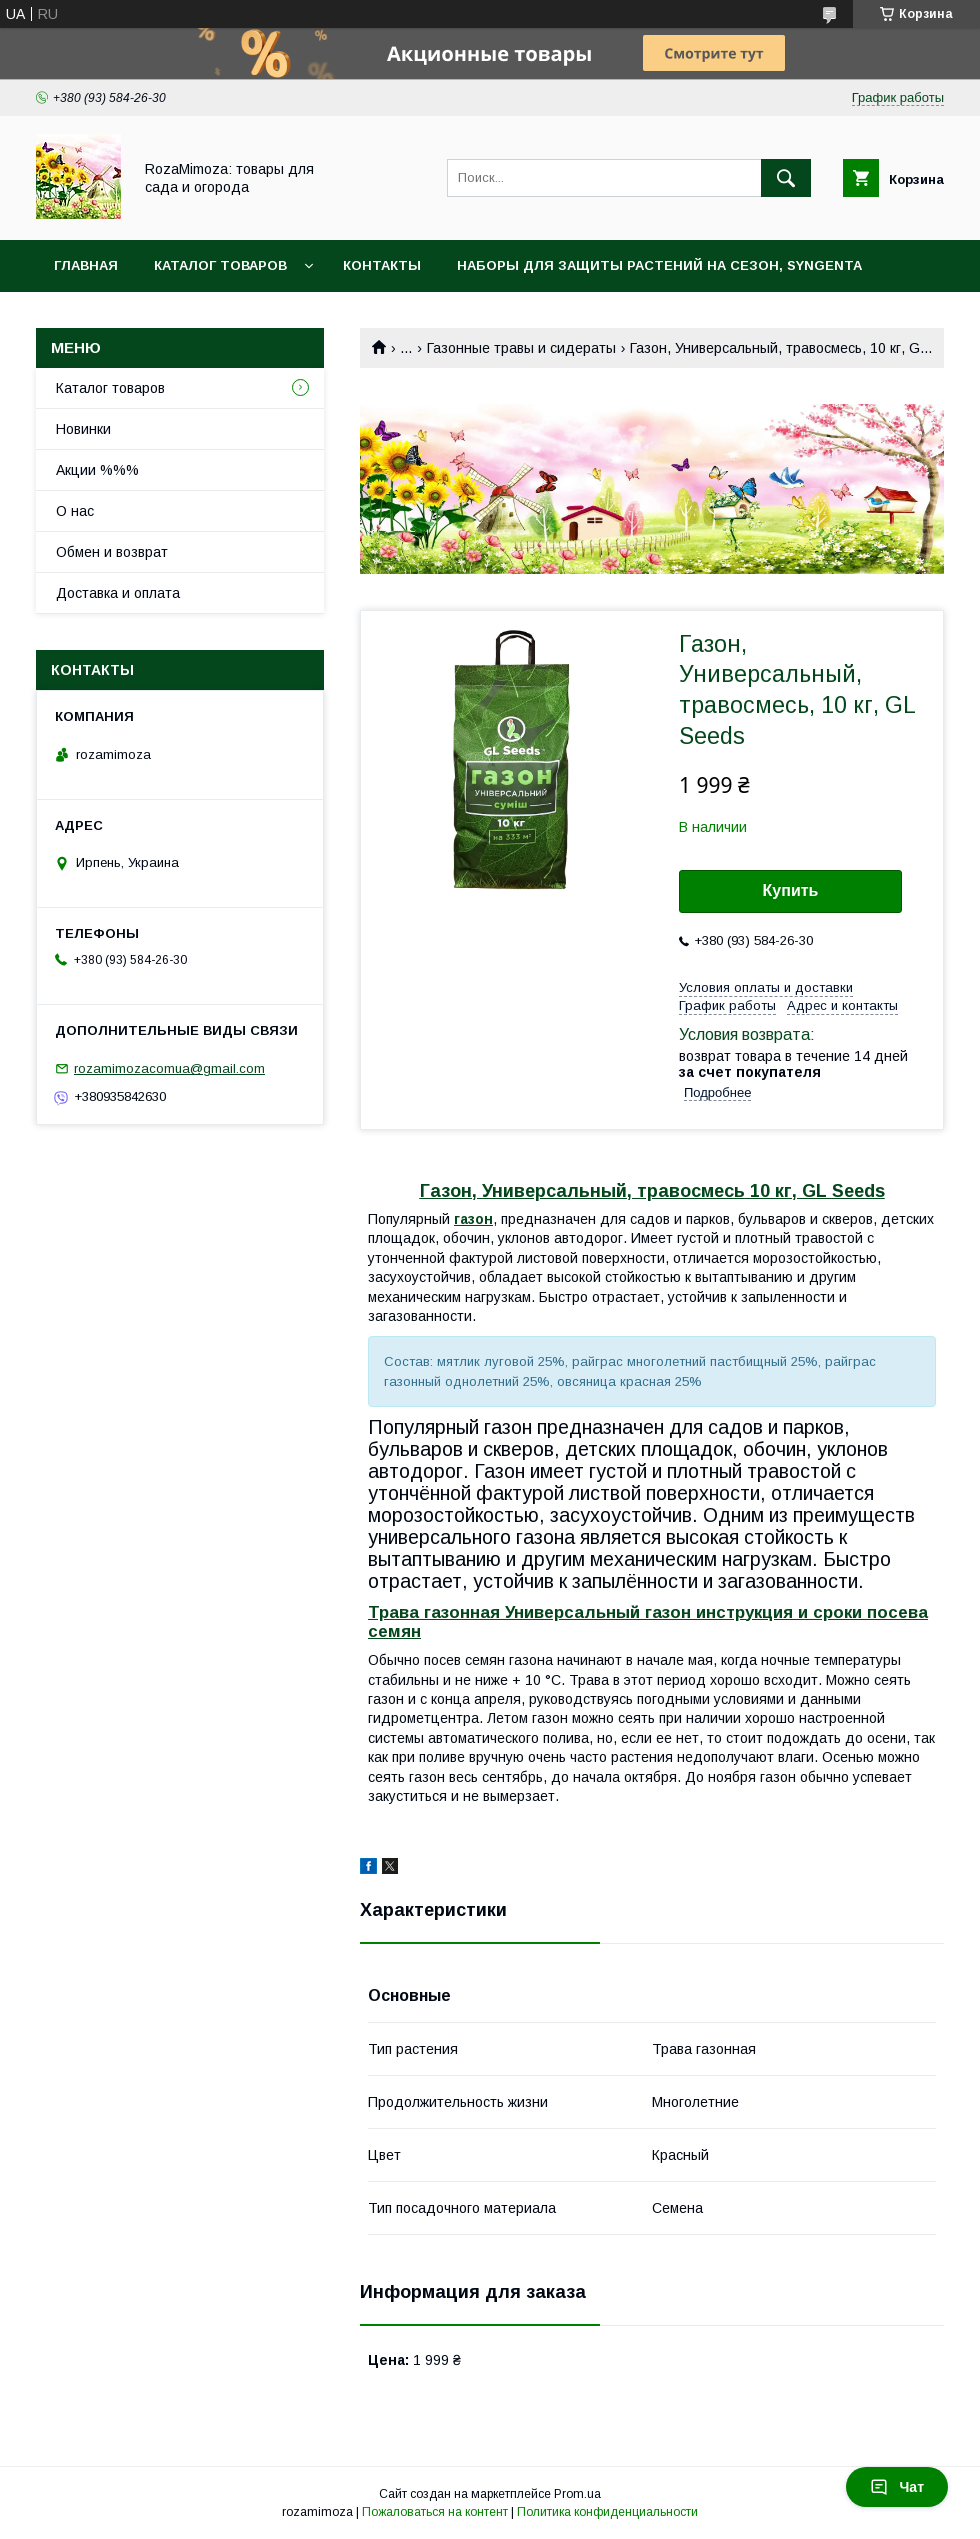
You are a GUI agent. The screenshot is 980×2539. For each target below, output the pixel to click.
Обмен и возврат (112, 552)
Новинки (83, 429)
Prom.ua (577, 2494)
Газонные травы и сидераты (521, 348)
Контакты (382, 265)
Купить (791, 890)
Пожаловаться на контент (435, 2512)
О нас (75, 511)
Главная (86, 265)
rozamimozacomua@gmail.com (169, 1068)
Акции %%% (97, 470)
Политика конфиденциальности (607, 2512)
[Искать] (786, 178)
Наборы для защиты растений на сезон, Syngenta (659, 265)
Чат (897, 2487)
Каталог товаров (220, 265)
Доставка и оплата (118, 593)
